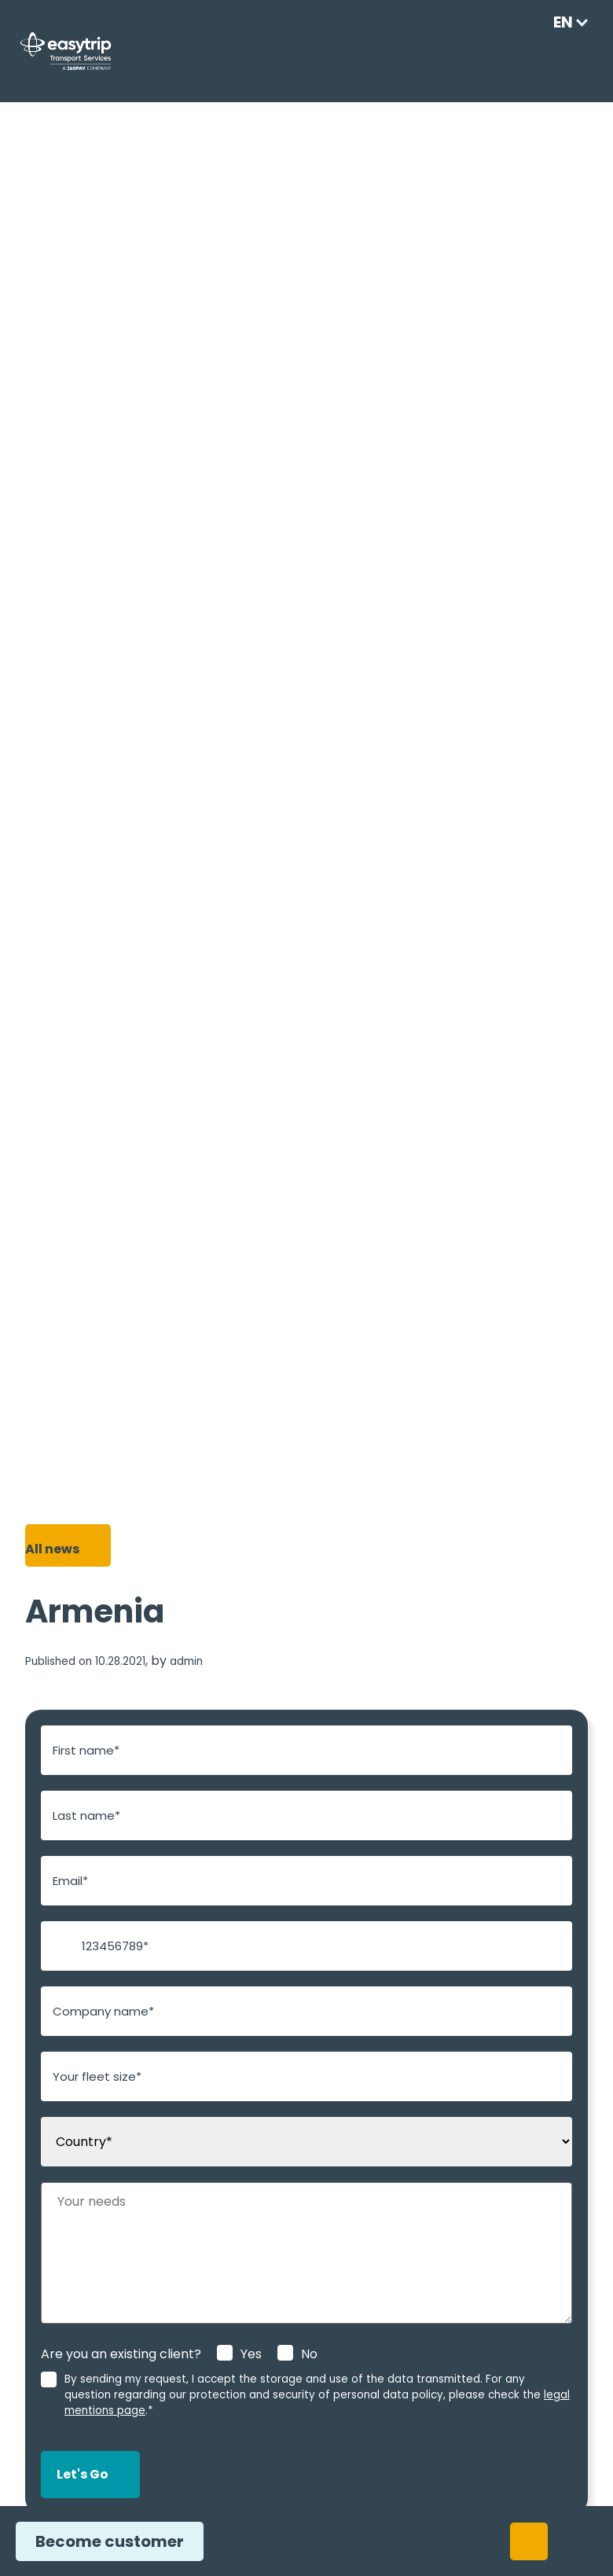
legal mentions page (415, 2395)
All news (50, 1549)
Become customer (103, 2541)
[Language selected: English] (565, 22)
